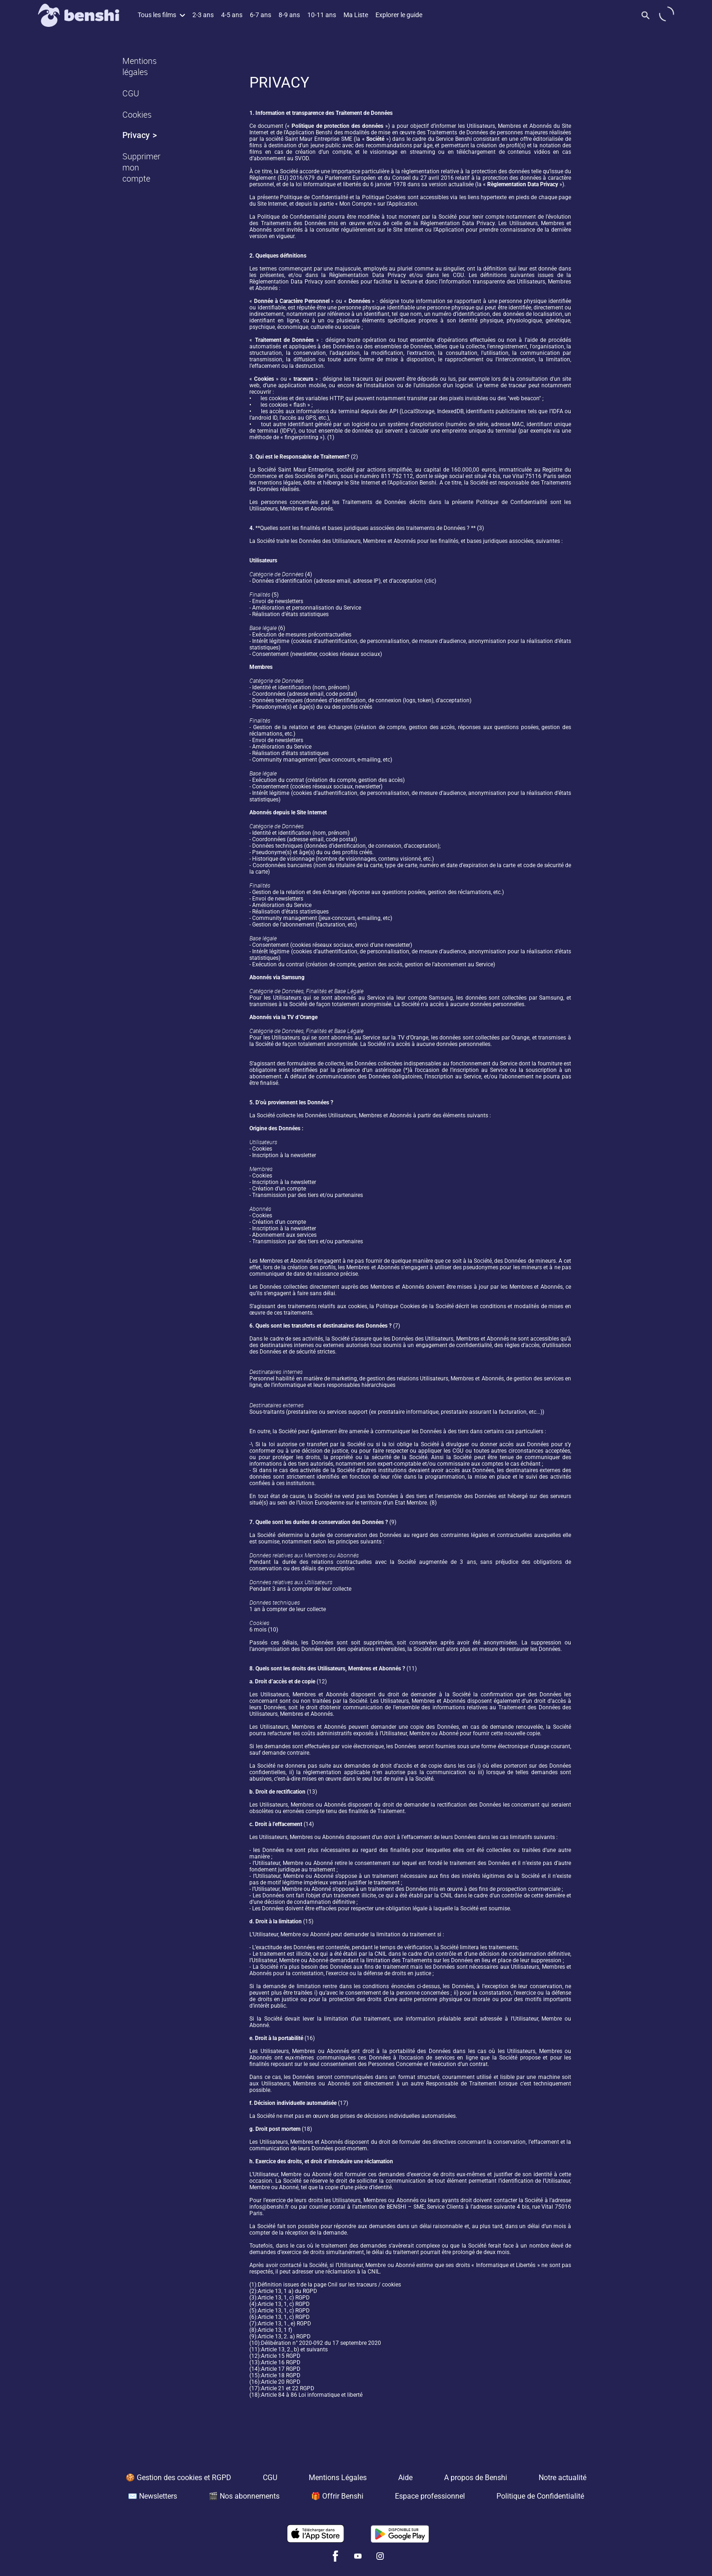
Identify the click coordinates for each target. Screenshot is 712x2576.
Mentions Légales (338, 2477)
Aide (405, 2477)
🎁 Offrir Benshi (337, 2496)
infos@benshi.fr (269, 2207)
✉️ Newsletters (152, 2496)
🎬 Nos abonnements (244, 2496)
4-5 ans (231, 15)
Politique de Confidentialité (540, 2496)
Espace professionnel (430, 2496)
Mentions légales (139, 66)
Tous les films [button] (161, 15)
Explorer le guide (398, 15)
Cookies (137, 114)
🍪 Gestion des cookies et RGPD (178, 2477)
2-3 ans (203, 15)
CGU (130, 93)
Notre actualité (562, 2477)
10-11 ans (321, 15)
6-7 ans (260, 15)
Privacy (136, 135)
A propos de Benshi (475, 2477)
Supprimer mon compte (141, 167)
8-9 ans (289, 15)
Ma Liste (355, 15)
